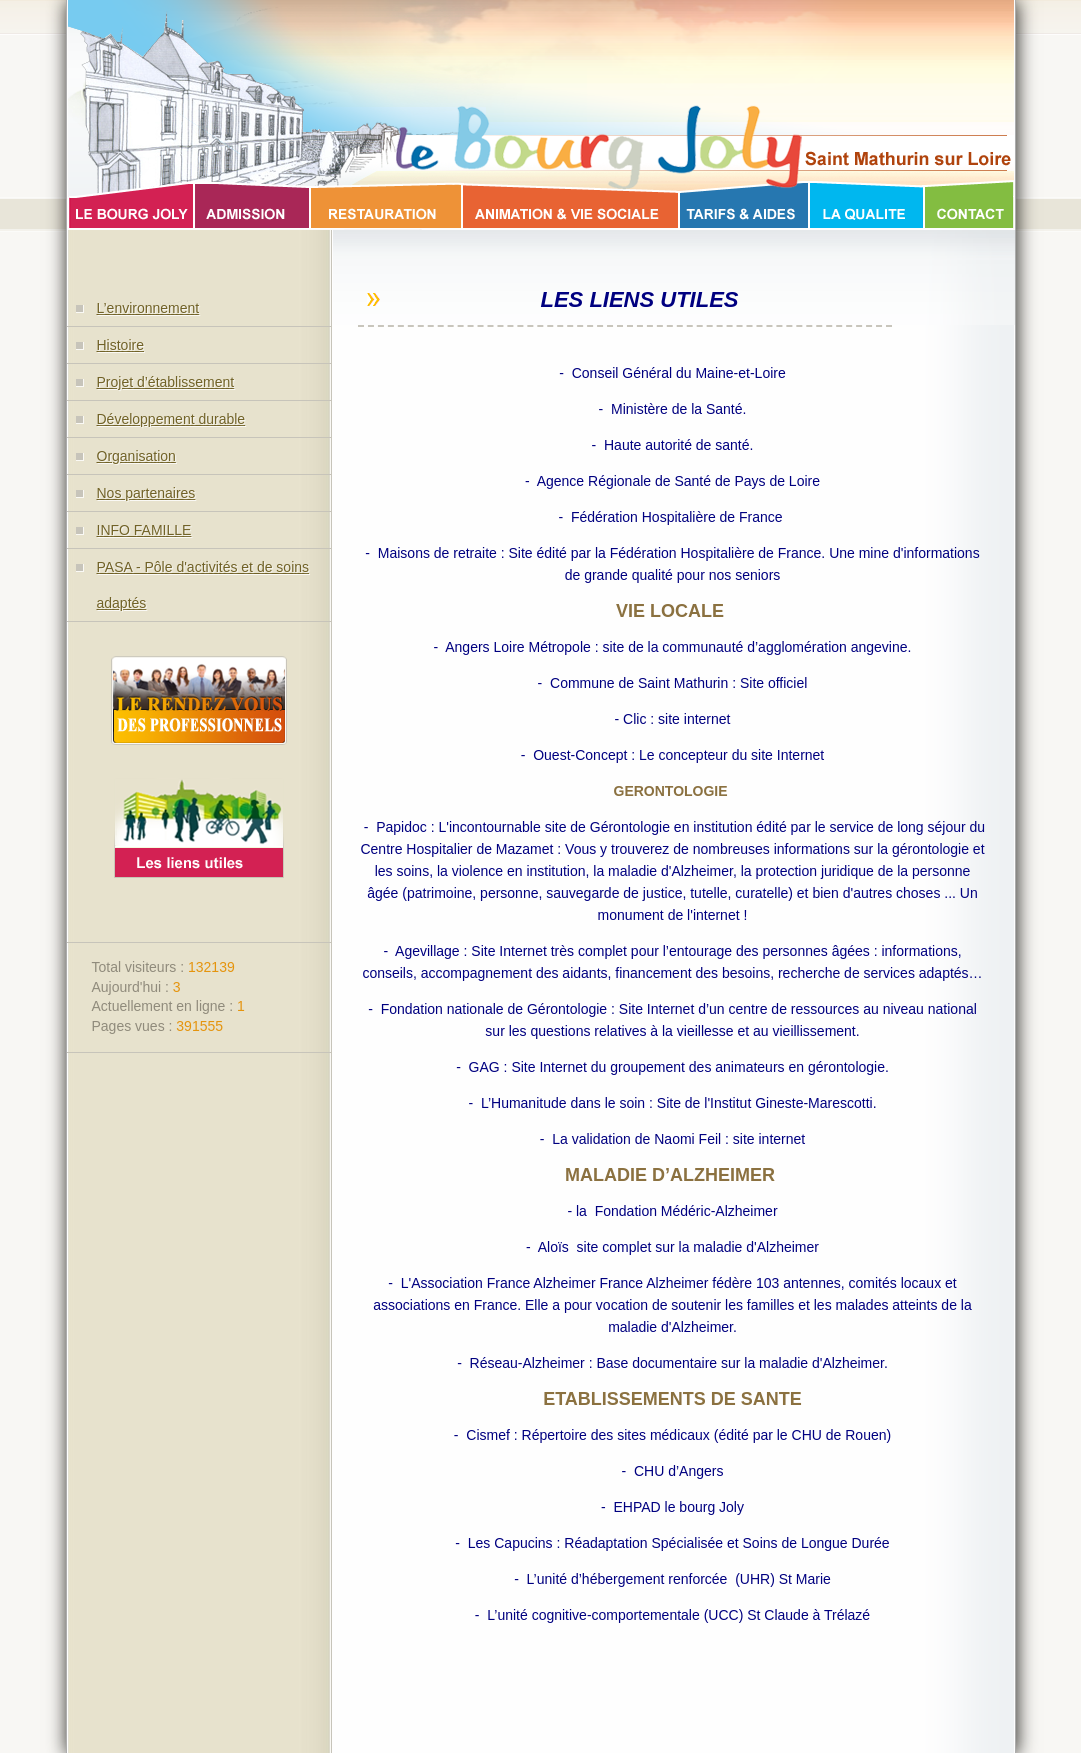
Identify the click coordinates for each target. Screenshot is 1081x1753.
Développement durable (171, 419)
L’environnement (148, 308)
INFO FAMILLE (144, 530)
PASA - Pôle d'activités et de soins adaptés (203, 585)
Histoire (120, 345)
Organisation (136, 456)
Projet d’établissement (166, 382)
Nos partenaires (146, 493)
